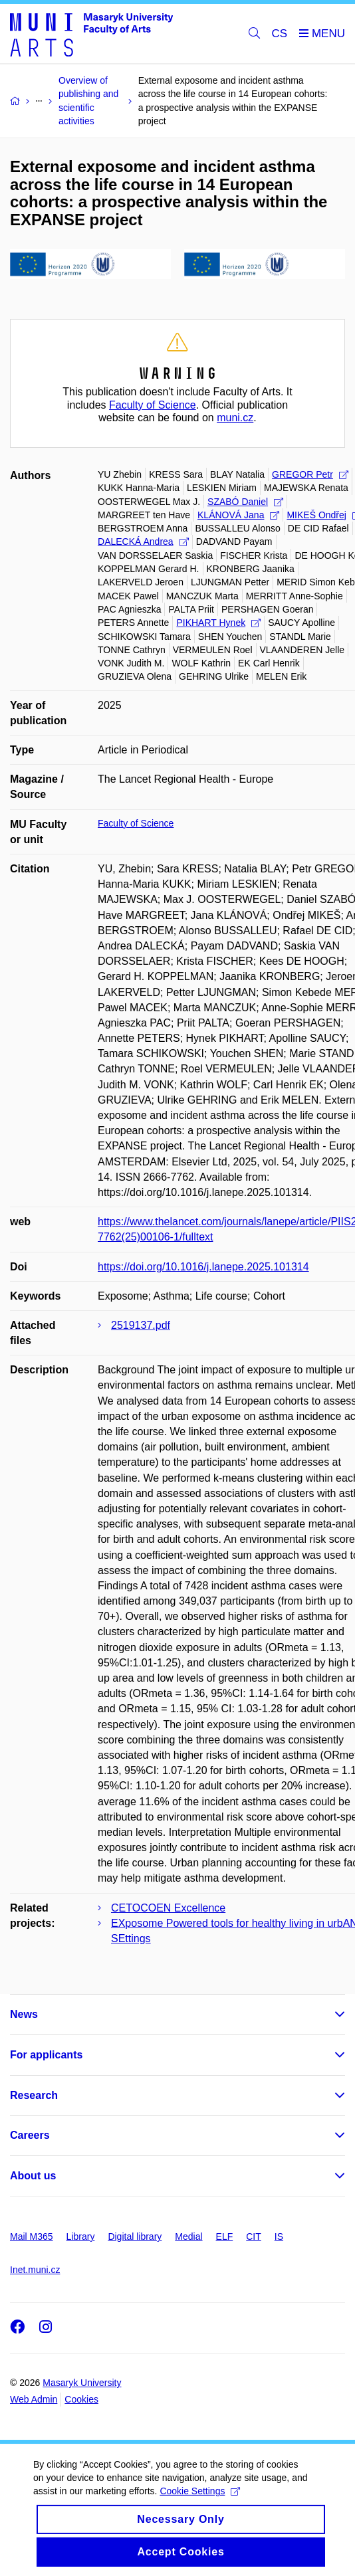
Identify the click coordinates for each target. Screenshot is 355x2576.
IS (279, 2236)
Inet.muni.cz (35, 2269)
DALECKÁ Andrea (143, 541)
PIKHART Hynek (218, 622)
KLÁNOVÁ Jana (238, 515)
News (24, 2014)
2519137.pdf (140, 1325)
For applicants (46, 2054)
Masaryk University (82, 2382)
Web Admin (33, 2399)
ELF (224, 2236)
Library (80, 2236)
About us (33, 2175)
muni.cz (235, 417)
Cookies (81, 2399)
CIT (253, 2236)
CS (280, 33)
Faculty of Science (152, 405)
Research (34, 2095)
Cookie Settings (200, 2501)
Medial (188, 2236)
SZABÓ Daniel (245, 501)
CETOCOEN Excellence (168, 1908)
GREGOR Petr (310, 474)
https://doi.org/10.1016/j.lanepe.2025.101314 (203, 1266)
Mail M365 (31, 2236)
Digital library (135, 2236)
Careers (30, 2135)
